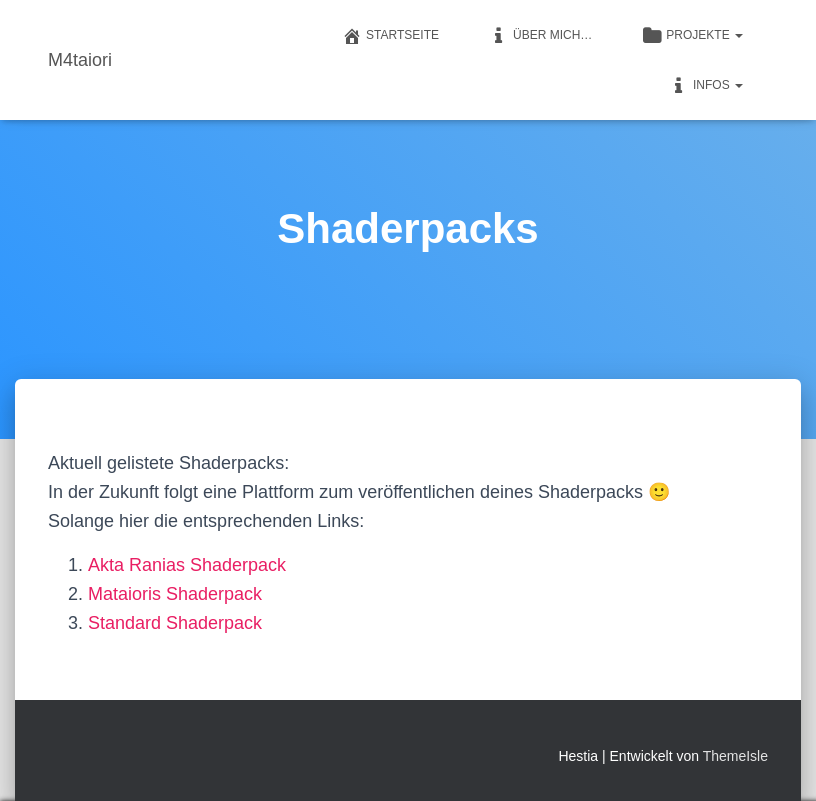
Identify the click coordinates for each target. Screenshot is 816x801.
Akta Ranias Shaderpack (187, 565)
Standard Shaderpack (175, 623)
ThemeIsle (735, 756)
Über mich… (540, 36)
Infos (706, 86)
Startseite (390, 36)
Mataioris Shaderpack (175, 594)
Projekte (692, 36)
